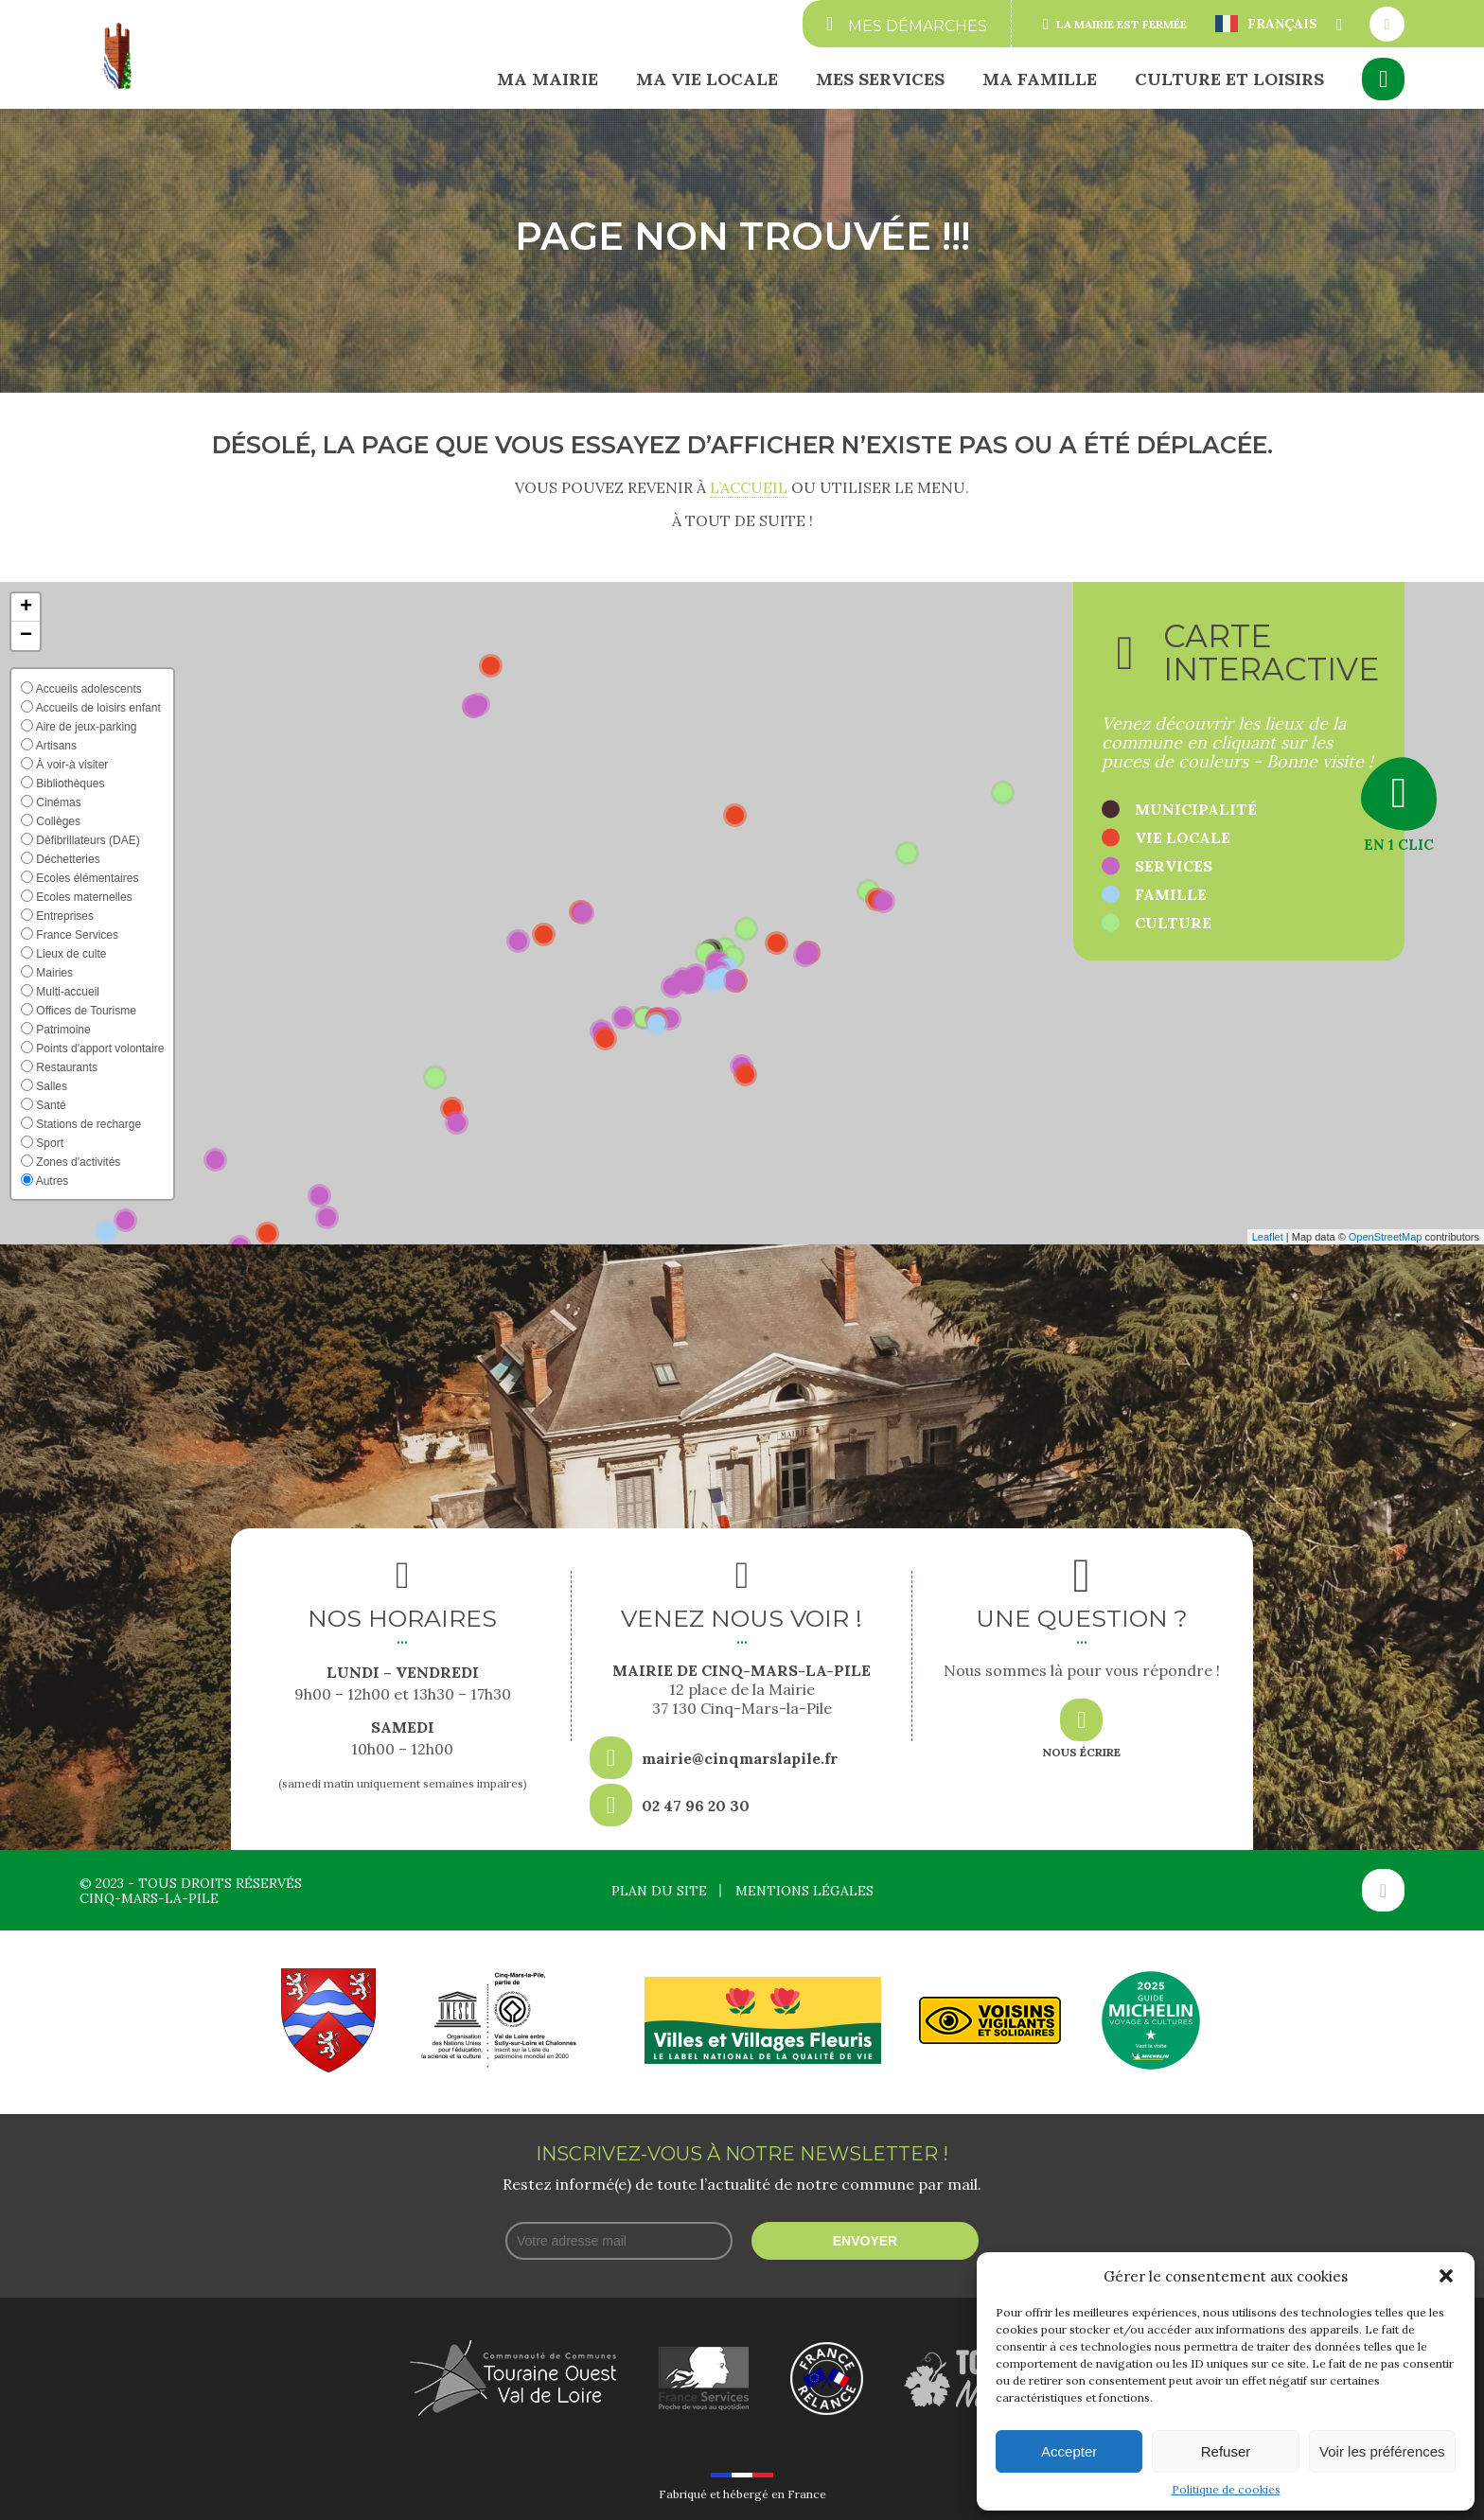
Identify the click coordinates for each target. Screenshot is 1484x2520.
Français (1266, 23)
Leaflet (1267, 1236)
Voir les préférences (1382, 2451)
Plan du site (659, 1890)
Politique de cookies (1226, 2489)
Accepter (1069, 2451)
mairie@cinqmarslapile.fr (740, 1758)
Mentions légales (804, 1890)
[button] (1446, 2275)
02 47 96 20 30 (696, 1805)
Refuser (1226, 2451)
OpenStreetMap (1385, 1236)
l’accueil (748, 487)
